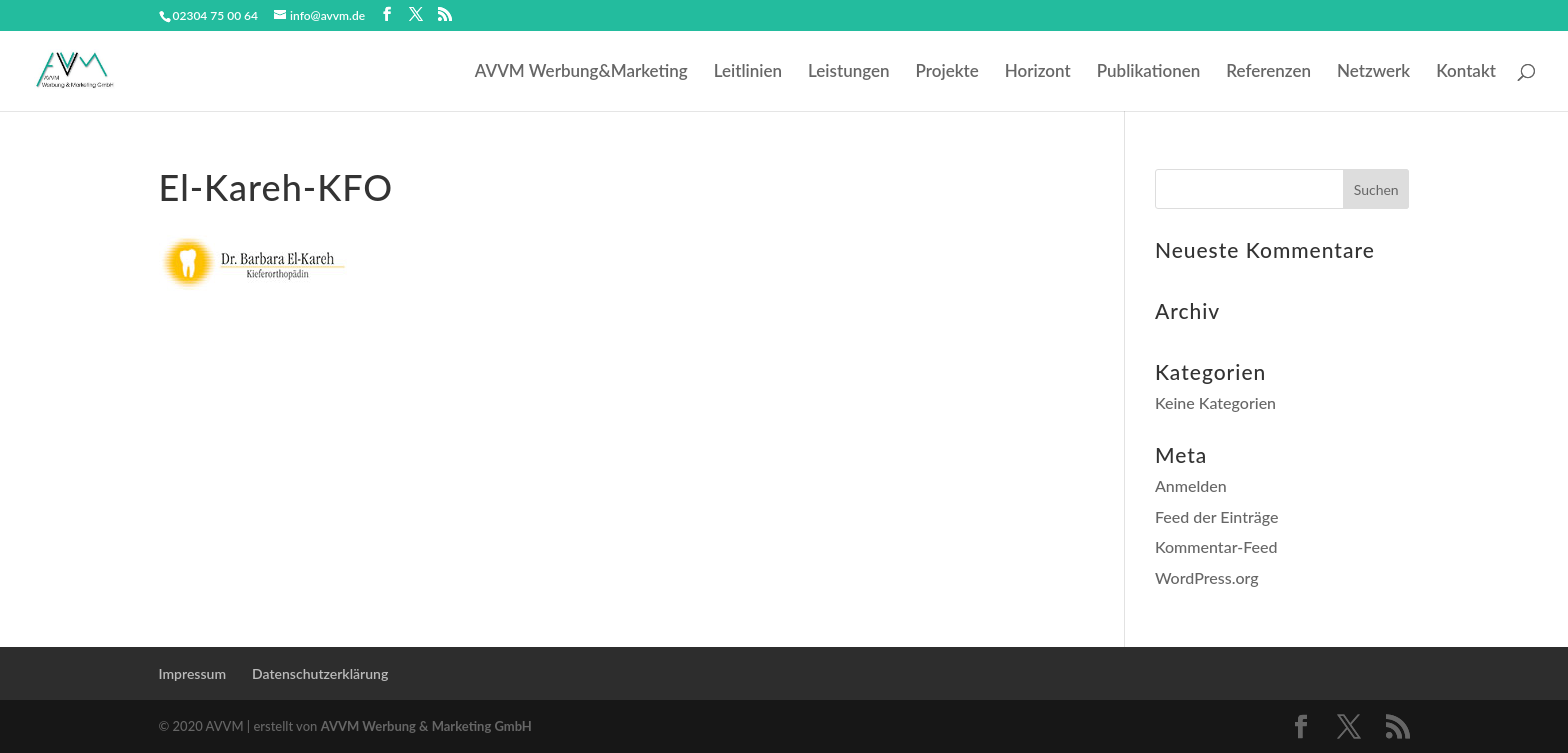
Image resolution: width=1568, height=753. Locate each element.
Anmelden (1191, 485)
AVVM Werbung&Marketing (581, 72)
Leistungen (849, 72)
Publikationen (1149, 72)
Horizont (1038, 72)
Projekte (947, 72)
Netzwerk (1373, 72)
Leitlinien (748, 72)
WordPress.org (1207, 577)
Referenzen (1268, 72)
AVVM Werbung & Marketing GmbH (426, 726)
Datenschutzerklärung (320, 673)
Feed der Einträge (1217, 516)
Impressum (193, 673)
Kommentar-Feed (1216, 546)
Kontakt (1466, 72)
